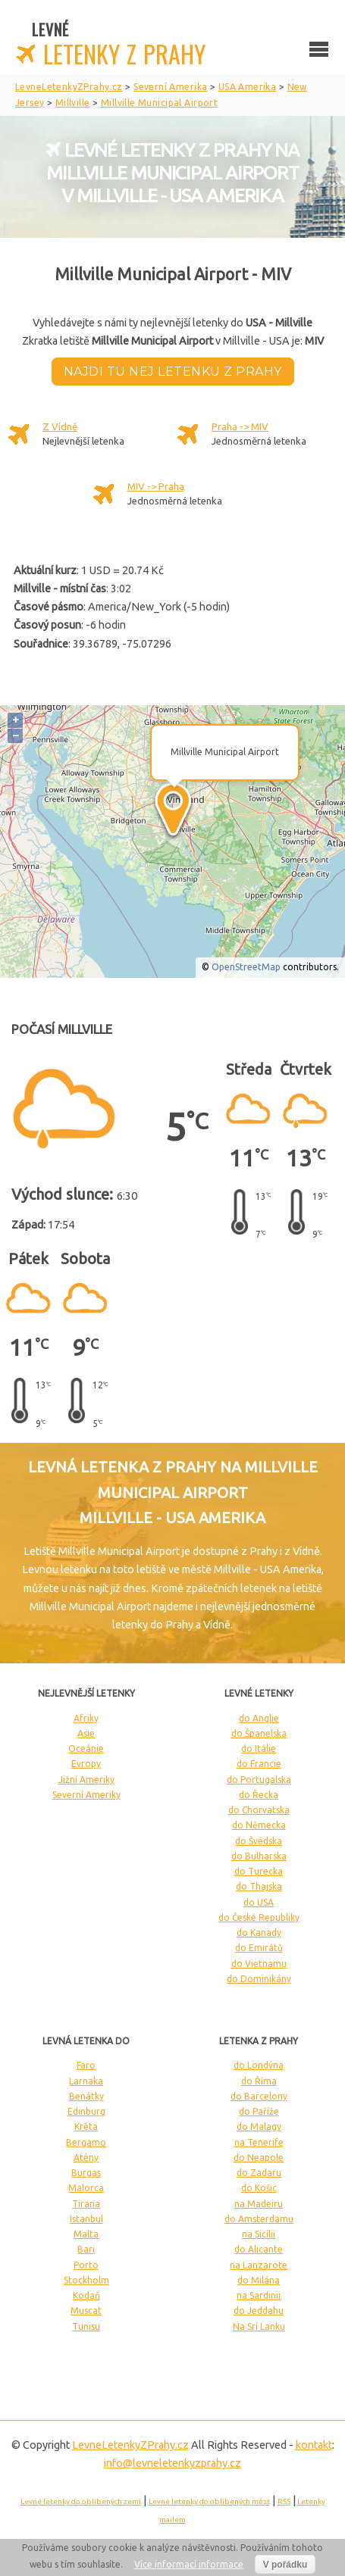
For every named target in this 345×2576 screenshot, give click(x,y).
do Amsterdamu (258, 2219)
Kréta (86, 2126)
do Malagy (259, 2126)
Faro (86, 2065)
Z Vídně (59, 426)
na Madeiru (258, 2204)
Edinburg (86, 2111)
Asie (86, 1733)
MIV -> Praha (155, 486)
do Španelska (259, 1733)
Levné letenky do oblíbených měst (209, 2501)
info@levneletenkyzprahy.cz (172, 2463)
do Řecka (258, 1795)
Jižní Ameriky (86, 1779)
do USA (258, 1902)
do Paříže (259, 2111)
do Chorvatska (259, 1810)
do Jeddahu (259, 2310)
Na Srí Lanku (259, 2326)
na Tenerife (259, 2142)
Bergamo (86, 2142)
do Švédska (258, 1841)
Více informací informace (188, 2564)
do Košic (259, 2188)
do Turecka (258, 1871)
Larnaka (86, 2081)
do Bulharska (259, 1856)
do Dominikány (259, 1979)
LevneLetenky (130, 2445)
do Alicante (258, 2249)
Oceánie (86, 1748)
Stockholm (86, 2280)
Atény (86, 2157)
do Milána (258, 2280)
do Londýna (259, 2065)
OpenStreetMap (246, 967)
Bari (86, 2249)
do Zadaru (259, 2173)
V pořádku (285, 2564)
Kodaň (86, 2295)
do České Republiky (259, 1917)
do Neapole (259, 2157)
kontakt (314, 2445)
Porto (86, 2265)
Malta (86, 2234)
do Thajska (259, 1886)
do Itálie (258, 1748)
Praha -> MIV (240, 426)
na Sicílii (258, 2234)
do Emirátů (259, 1948)
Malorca (86, 2188)
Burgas (86, 2173)
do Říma (259, 2081)
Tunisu (86, 2326)
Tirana (86, 2204)
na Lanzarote (258, 2265)
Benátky (86, 2096)
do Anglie (259, 1718)
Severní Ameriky (86, 1795)
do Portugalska (259, 1779)
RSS (284, 2501)
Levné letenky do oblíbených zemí (80, 2501)
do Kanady (259, 1932)
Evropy (86, 1764)
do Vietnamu (259, 1964)
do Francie (259, 1764)
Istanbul (86, 2219)
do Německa (259, 1825)
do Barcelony (259, 2096)
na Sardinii (259, 2295)
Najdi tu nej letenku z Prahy (173, 371)
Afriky (86, 1718)
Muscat (86, 2310)
